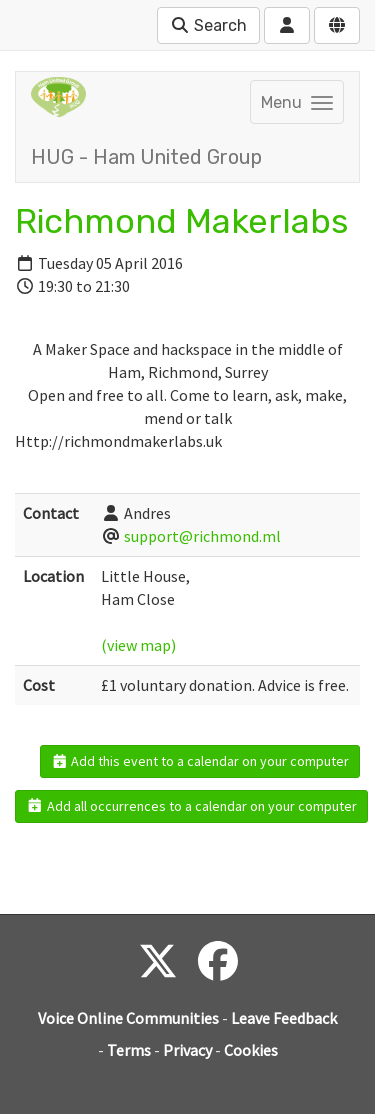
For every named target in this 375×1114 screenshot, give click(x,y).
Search (208, 25)
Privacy (187, 1050)
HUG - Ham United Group (146, 157)
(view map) (138, 645)
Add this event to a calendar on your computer (200, 761)
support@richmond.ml (202, 536)
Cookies (251, 1050)
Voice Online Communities (128, 1018)
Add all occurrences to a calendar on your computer (191, 806)
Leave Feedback (284, 1018)
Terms (129, 1050)
